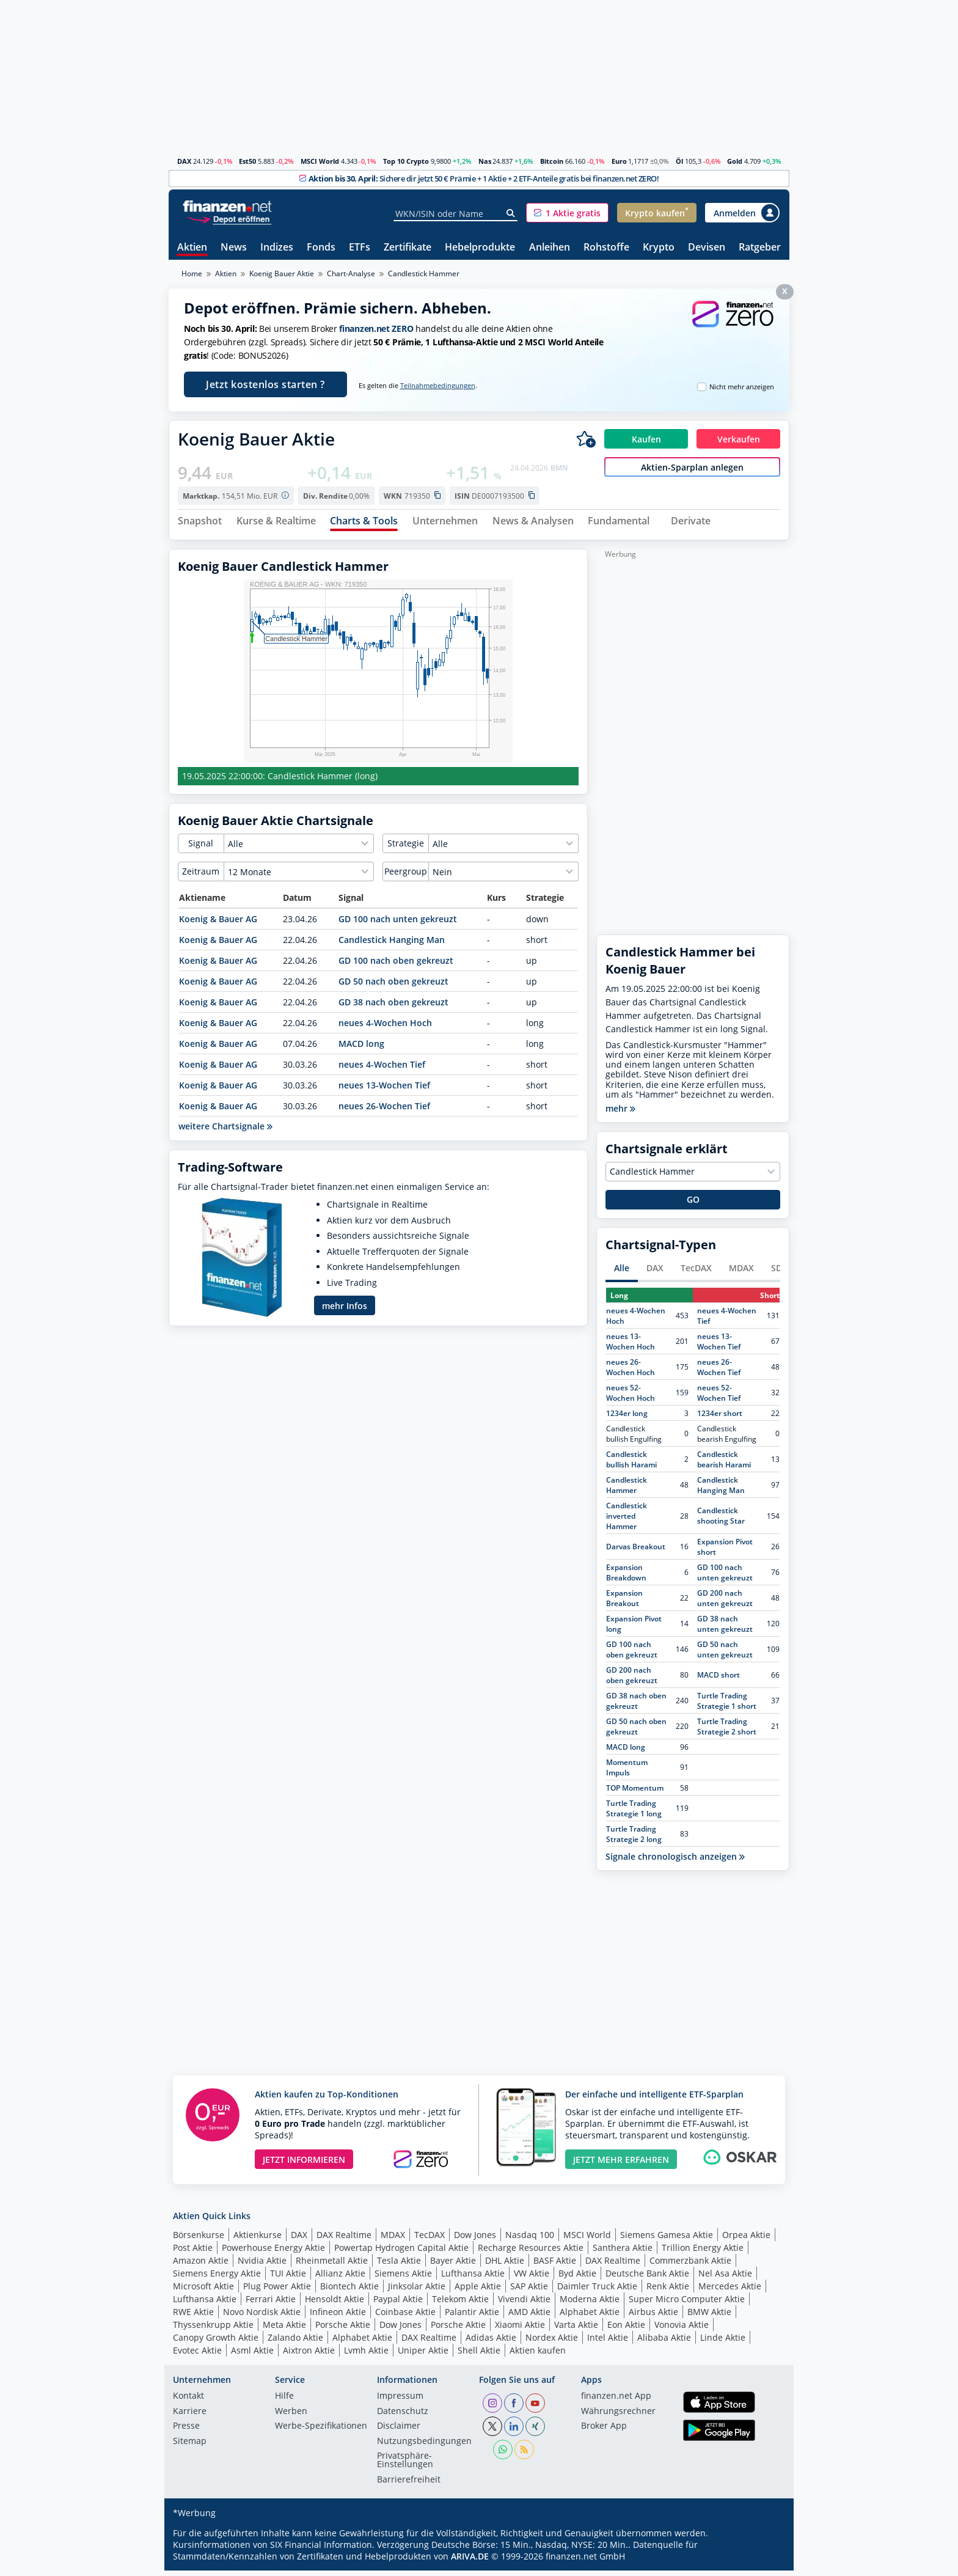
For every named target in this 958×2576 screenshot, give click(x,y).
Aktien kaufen (538, 2355)
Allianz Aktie (340, 2278)
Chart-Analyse (351, 273)
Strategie (405, 848)
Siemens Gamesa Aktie (666, 2239)
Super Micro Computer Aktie (687, 2304)
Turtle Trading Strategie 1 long (634, 1813)
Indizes (276, 248)
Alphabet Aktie (590, 2316)
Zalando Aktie (295, 2342)
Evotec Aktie (197, 2355)
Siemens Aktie (403, 2278)
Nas (484, 161)
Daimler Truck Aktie (597, 2291)
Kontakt (188, 2402)
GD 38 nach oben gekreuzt (393, 1007)
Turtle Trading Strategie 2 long (634, 1839)
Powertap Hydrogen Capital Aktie (401, 2252)
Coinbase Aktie (405, 2316)
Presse (186, 2432)
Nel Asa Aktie (725, 2278)
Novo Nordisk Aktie (262, 2316)
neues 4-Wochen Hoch (385, 1028)
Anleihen (549, 248)
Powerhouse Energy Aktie (273, 2252)
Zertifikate (407, 248)
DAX (184, 161)
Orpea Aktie (746, 2239)
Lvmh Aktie (366, 2355)
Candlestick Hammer (626, 1490)
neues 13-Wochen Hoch (630, 1346)
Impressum (400, 2402)
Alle (621, 1273)
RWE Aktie (193, 2316)
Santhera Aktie (623, 2252)
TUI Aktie (288, 2278)
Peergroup (405, 877)
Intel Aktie (607, 2342)
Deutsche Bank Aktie (647, 2278)
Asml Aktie (252, 2355)
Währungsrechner (618, 2416)
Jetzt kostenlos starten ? (265, 384)
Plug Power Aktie (277, 2291)
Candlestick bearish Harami (724, 1464)
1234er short (719, 1418)
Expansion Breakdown (626, 1577)
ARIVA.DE (470, 2561)
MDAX (741, 1273)
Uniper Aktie (423, 2355)
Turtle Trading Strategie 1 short (726, 1705)
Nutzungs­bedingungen (424, 2446)
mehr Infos (344, 1310)
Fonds (321, 248)
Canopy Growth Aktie (215, 2342)
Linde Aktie (722, 2342)
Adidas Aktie (491, 2342)
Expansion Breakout (624, 1603)
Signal (200, 848)
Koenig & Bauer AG (218, 924)
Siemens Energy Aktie (217, 2278)
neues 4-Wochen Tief (381, 1070)
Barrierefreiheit (409, 2485)
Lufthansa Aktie (473, 2278)
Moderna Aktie (590, 2304)
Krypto (659, 248)
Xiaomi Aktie (520, 2329)
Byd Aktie (577, 2278)
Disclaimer (398, 2432)
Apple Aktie (478, 2291)
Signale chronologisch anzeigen (675, 1862)
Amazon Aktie (201, 2265)
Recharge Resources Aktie (530, 2252)
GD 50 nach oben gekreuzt (393, 987)
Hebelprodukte (480, 248)
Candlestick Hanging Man (391, 945)
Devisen (706, 248)
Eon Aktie (626, 2329)
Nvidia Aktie (262, 2265)
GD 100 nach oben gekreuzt (395, 966)
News (234, 248)
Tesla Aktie (399, 2265)
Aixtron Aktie (309, 2355)
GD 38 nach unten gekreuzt (725, 1628)
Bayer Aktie (453, 2265)
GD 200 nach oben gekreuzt (631, 1680)
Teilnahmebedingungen (437, 385)
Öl (679, 161)
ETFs (359, 248)
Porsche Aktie (342, 2329)
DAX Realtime (343, 2239)
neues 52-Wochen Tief (718, 1397)
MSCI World (320, 161)
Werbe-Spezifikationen (321, 2432)
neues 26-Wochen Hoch (630, 1372)
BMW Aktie (709, 2316)
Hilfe (284, 2402)
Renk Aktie (667, 2291)
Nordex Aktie (551, 2342)
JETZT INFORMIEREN (304, 2164)
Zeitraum (200, 877)
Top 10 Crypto (406, 161)
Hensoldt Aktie (334, 2304)
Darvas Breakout (635, 1552)
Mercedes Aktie (729, 2291)
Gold (734, 161)
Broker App (604, 2432)
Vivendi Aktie (524, 2304)
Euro (619, 161)
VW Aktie (531, 2278)
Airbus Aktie (653, 2316)
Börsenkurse (198, 2239)
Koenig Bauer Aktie (281, 273)
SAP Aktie (529, 2291)
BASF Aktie (554, 2265)
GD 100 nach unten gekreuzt (397, 924)
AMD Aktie (529, 2316)
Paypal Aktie (398, 2304)
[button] (567, 212)
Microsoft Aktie (203, 2291)
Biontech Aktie (349, 2291)
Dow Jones (475, 2239)
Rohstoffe (606, 248)
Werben (291, 2416)
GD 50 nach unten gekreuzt (725, 1654)
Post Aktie (193, 2252)
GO (693, 1205)
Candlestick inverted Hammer (626, 1520)
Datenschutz (402, 2416)
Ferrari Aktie (271, 2304)
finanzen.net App (616, 2402)
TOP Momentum (635, 1793)
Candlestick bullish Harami (631, 1464)
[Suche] (511, 213)
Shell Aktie (479, 2355)
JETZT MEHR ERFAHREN (621, 2164)
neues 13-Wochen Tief (384, 1090)
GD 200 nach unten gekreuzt (725, 1603)
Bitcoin (551, 161)
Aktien (192, 248)
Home (191, 273)
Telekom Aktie (460, 2304)
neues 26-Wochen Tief (384, 1111)
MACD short (718, 1680)
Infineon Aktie (338, 2316)
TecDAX (696, 1273)
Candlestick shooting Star (721, 1521)
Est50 (247, 161)
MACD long (361, 1049)
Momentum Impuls (627, 1772)
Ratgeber (760, 248)
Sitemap (190, 2446)
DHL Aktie (504, 2265)
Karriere (190, 2416)
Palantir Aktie (472, 2316)
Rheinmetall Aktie (332, 2265)
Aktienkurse (257, 2239)
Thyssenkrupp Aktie (213, 2329)
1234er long (627, 1418)
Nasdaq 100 (529, 2239)
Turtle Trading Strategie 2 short (726, 1731)
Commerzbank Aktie (690, 2265)
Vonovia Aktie (681, 2329)
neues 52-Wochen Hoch (630, 1397)
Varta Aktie (576, 2329)
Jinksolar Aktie (416, 2291)
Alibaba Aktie (664, 2342)
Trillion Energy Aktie (703, 2252)
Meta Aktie (284, 2329)
